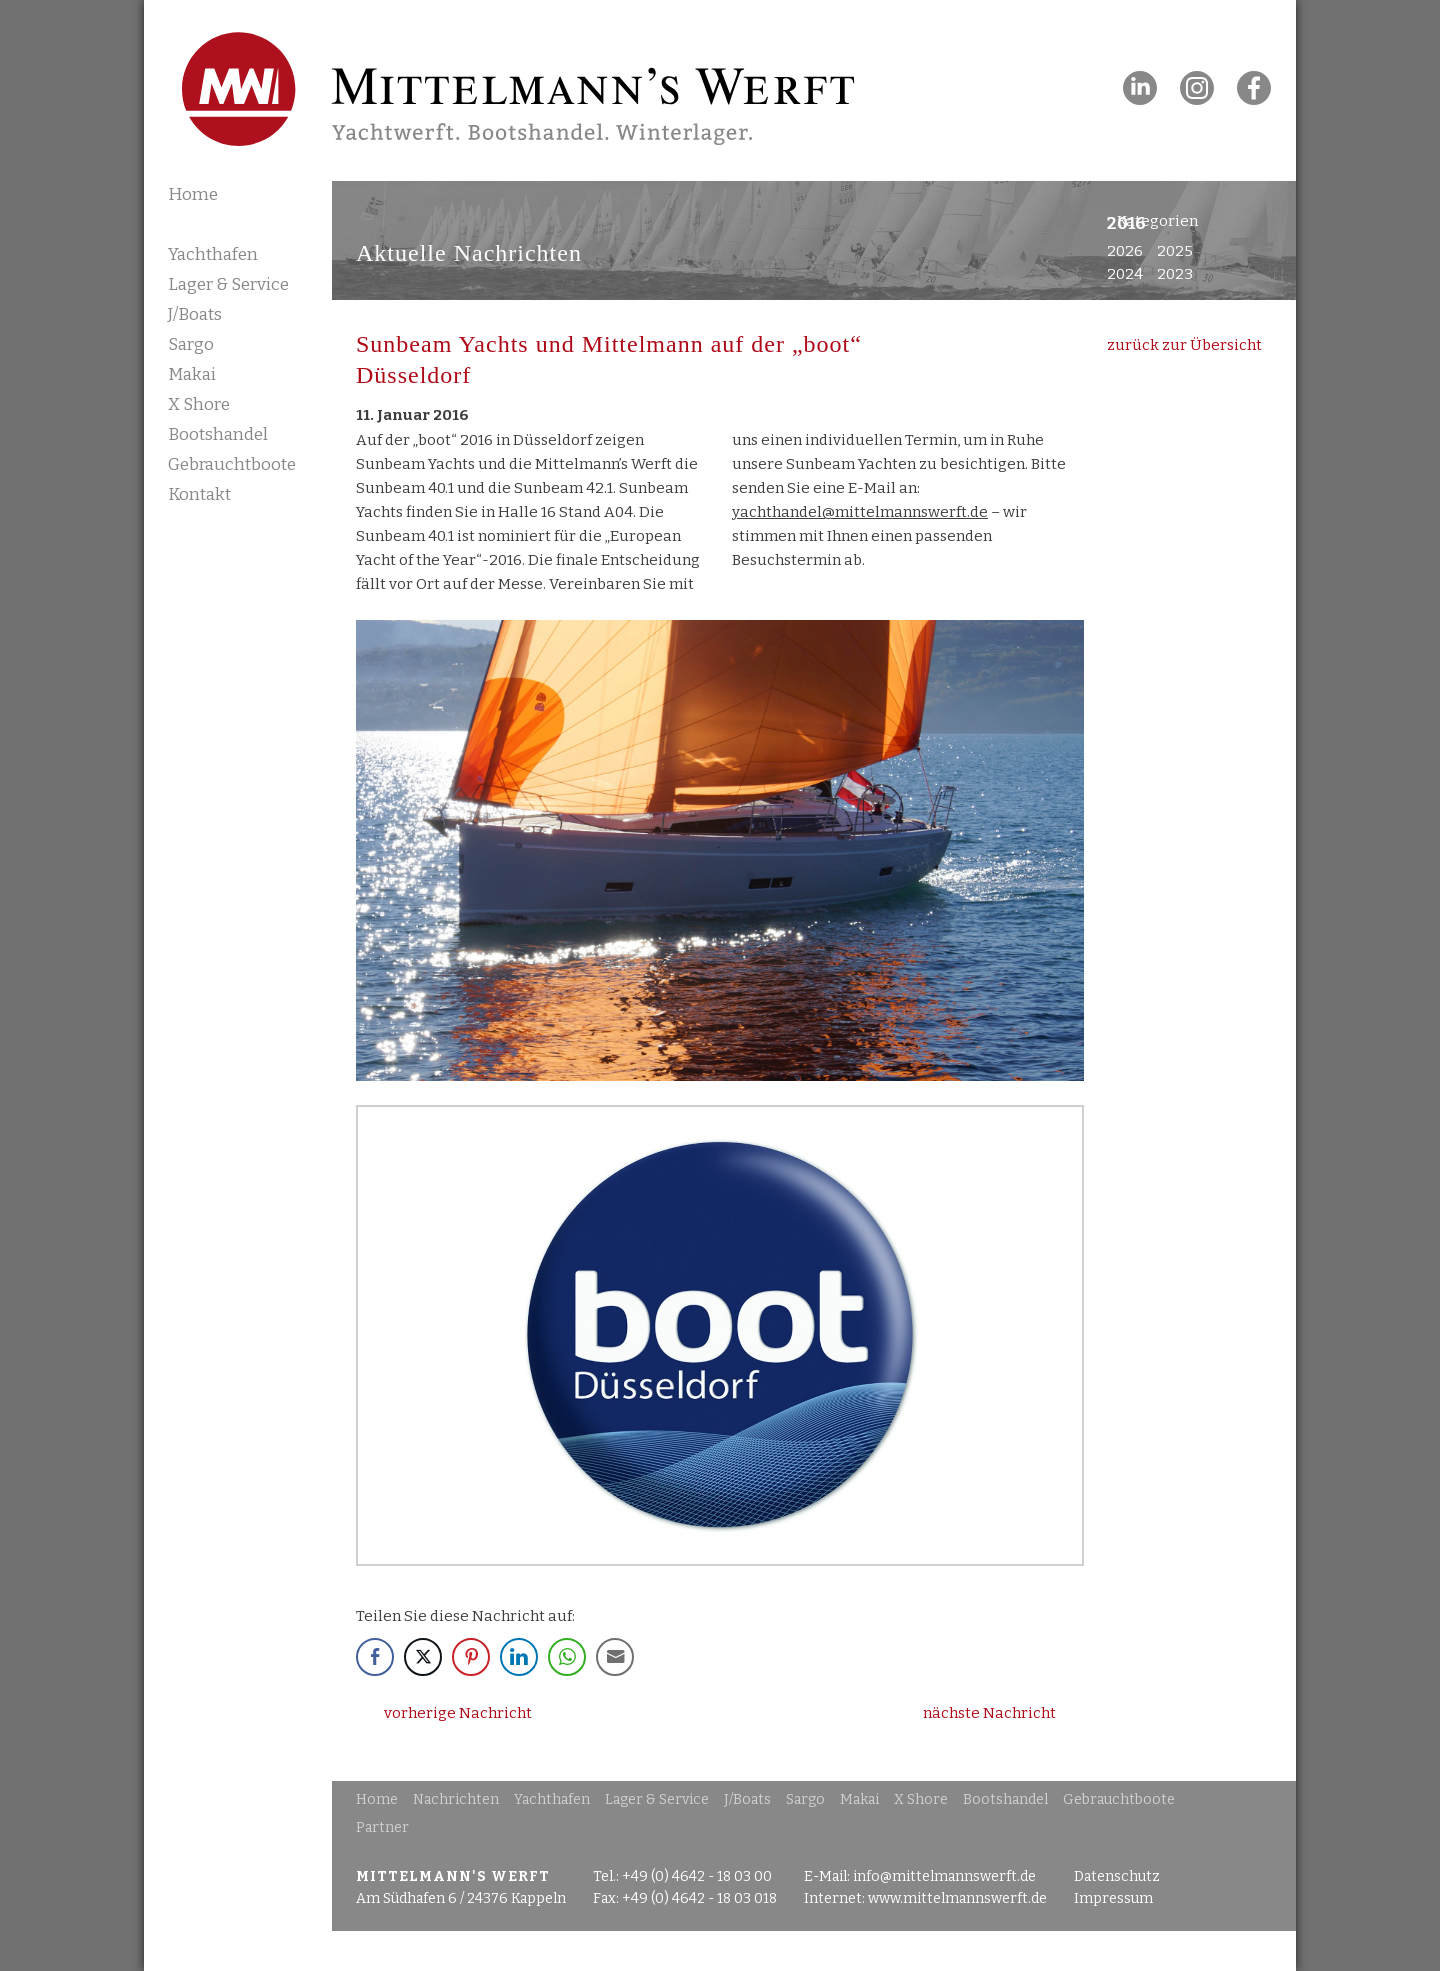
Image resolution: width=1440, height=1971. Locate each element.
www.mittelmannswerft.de (957, 1898)
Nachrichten (223, 223)
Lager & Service (228, 284)
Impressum (1113, 1898)
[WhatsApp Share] (567, 1657)
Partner (382, 1827)
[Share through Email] (615, 1657)
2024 (1125, 274)
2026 (1125, 251)
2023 (1175, 274)
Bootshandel (218, 434)
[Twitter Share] (423, 1657)
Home (193, 194)
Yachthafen (213, 254)
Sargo (191, 344)
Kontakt (199, 494)
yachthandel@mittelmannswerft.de (860, 512)
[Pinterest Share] (471, 1657)
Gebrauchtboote (232, 464)
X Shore (199, 404)
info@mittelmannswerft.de (944, 1876)
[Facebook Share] (375, 1657)
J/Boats (195, 314)
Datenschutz (1117, 1876)
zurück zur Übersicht (1184, 345)
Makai (192, 374)
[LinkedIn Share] (519, 1657)
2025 (1175, 251)
